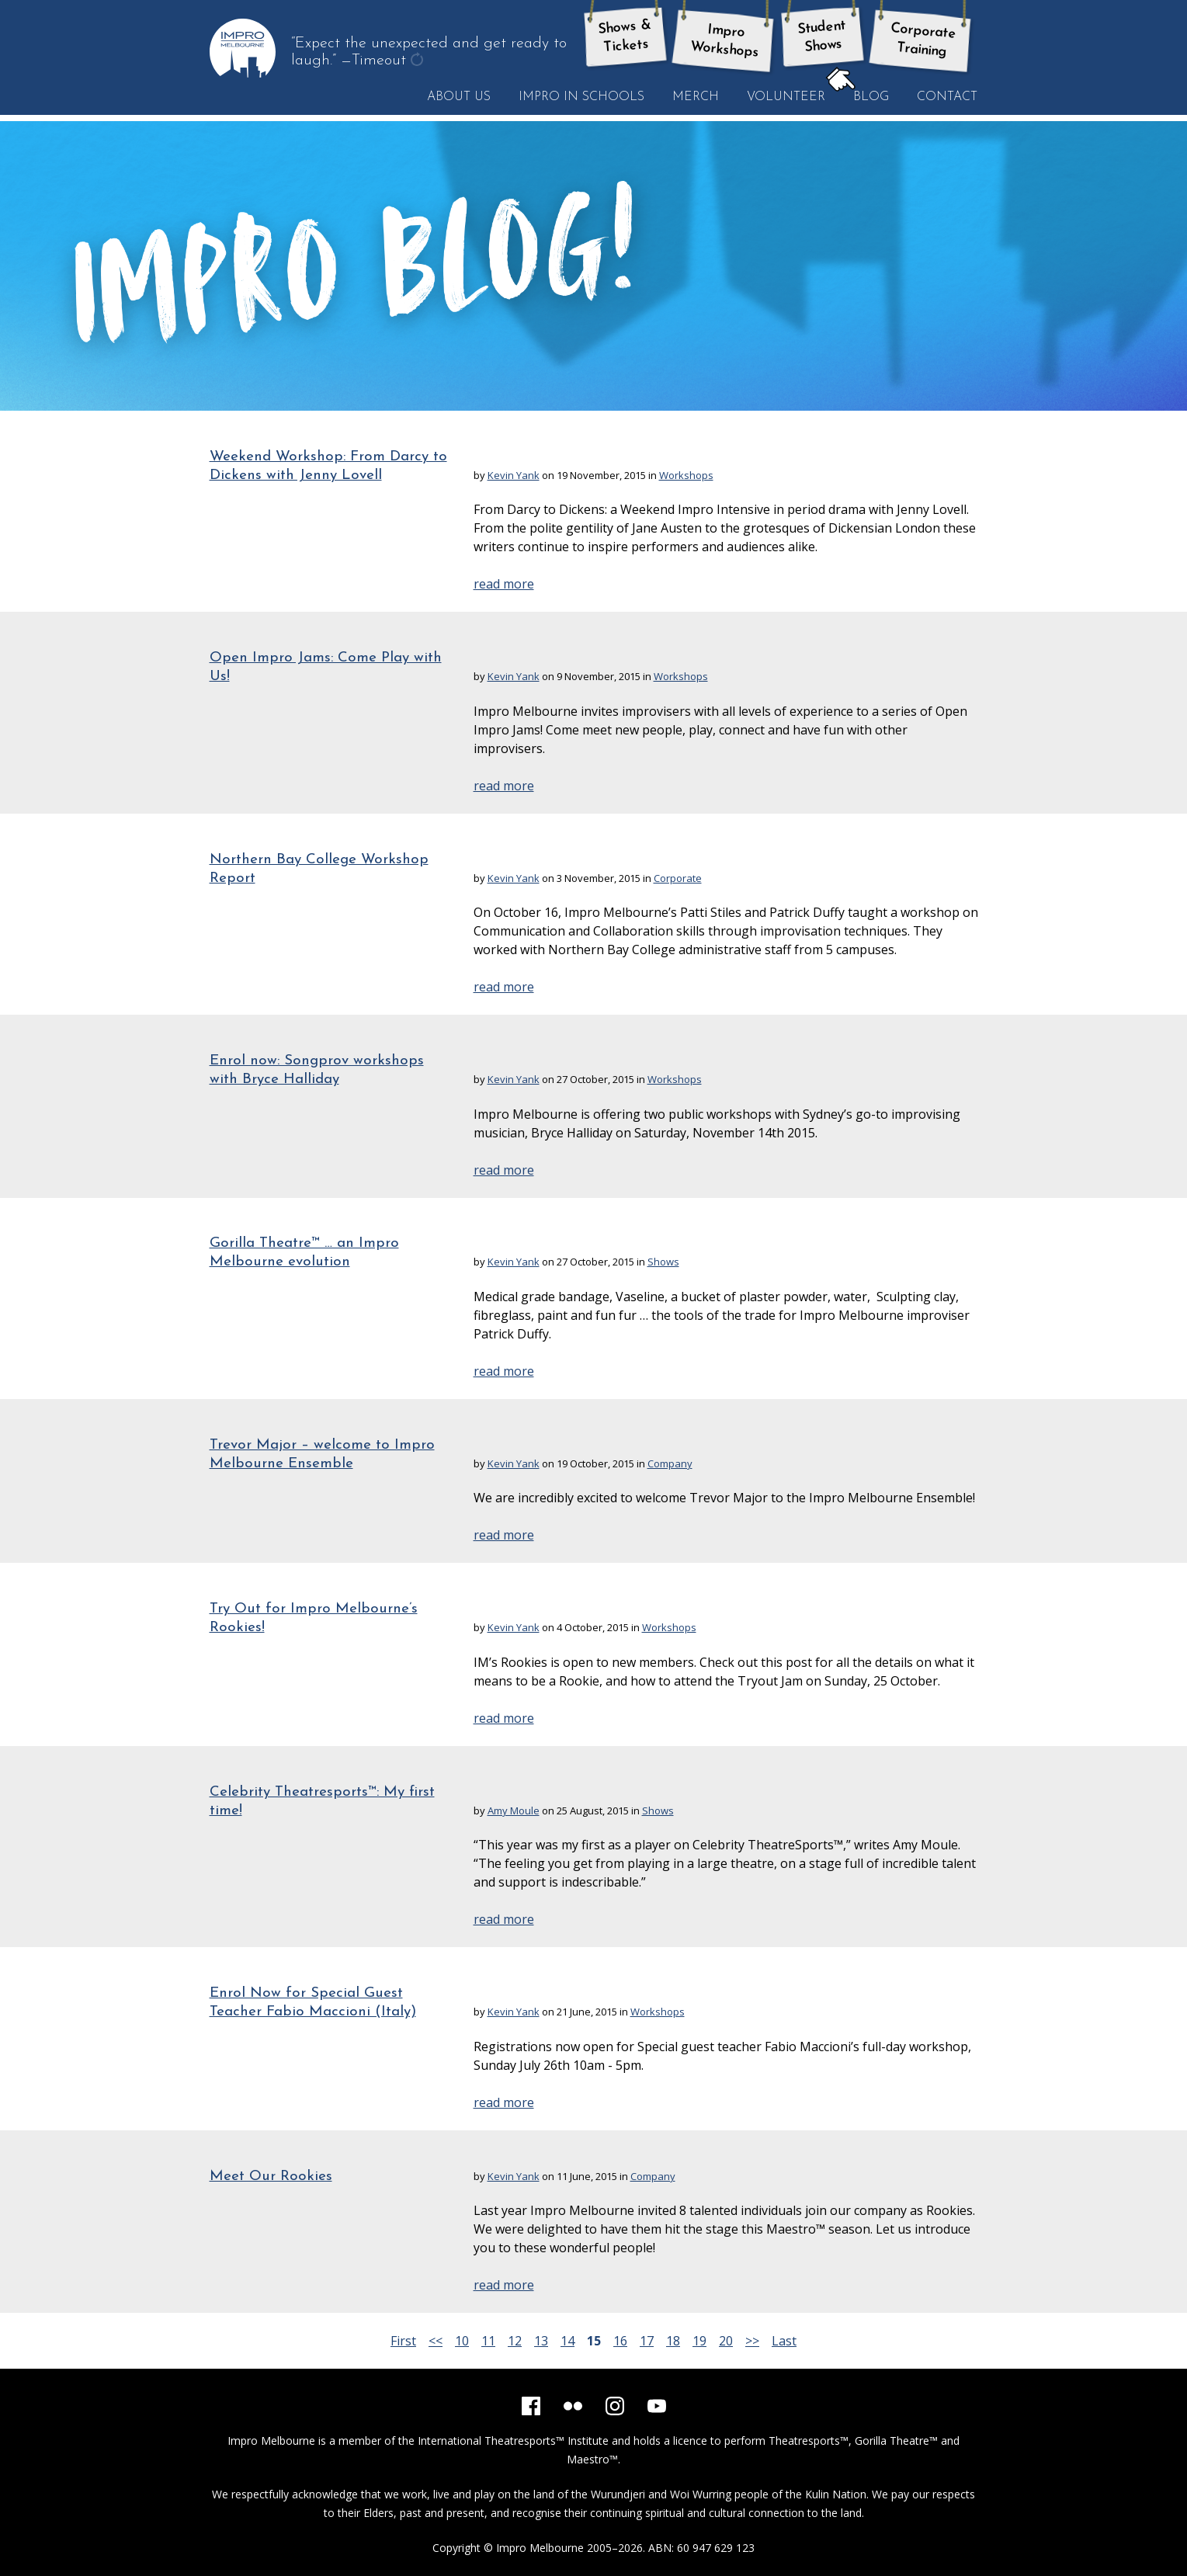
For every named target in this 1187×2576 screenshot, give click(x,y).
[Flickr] (573, 2406)
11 (488, 2340)
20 (726, 2340)
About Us (459, 97)
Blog (864, 96)
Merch (695, 97)
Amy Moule (514, 1810)
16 (620, 2340)
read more (504, 583)
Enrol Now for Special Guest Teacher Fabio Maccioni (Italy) (313, 2002)
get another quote (418, 61)
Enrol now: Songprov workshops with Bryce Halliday (317, 1070)
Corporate (678, 878)
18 (673, 2340)
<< (436, 2340)
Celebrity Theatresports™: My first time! (322, 1801)
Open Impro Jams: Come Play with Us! (326, 667)
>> (752, 2340)
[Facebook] (531, 2406)
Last (784, 2340)
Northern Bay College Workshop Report (319, 869)
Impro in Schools (581, 97)
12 (515, 2340)
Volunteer (786, 97)
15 (594, 2340)
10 (462, 2340)
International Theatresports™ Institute (513, 2440)
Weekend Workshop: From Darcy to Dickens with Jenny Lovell (328, 466)
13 (541, 2340)
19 (699, 2340)
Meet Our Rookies (271, 2176)
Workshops (686, 475)
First (403, 2340)
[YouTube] (656, 2406)
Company (669, 1463)
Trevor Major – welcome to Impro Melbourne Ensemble (322, 1454)
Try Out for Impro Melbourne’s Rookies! (314, 1618)
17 (647, 2340)
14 (567, 2340)
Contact (947, 97)
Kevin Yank (514, 475)
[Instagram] (615, 2406)
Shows (663, 1262)
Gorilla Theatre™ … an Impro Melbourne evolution (304, 1252)
